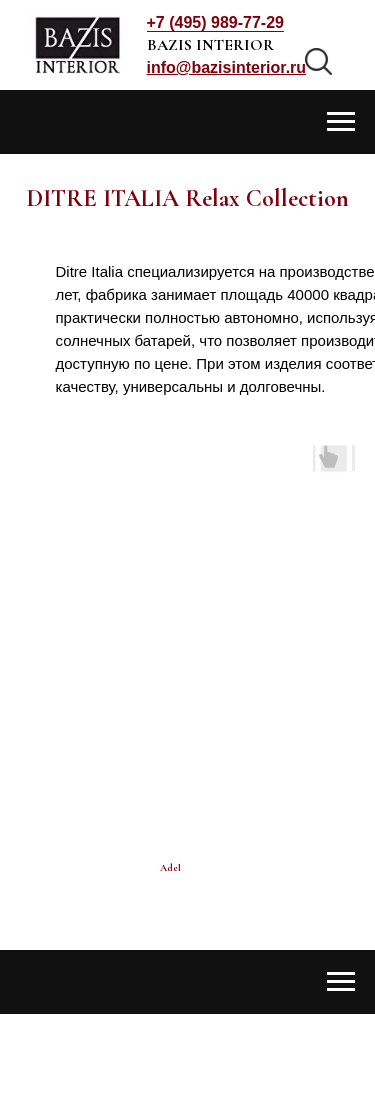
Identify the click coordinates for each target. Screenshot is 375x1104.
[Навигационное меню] (341, 122)
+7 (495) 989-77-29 (215, 22)
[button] (227, 67)
